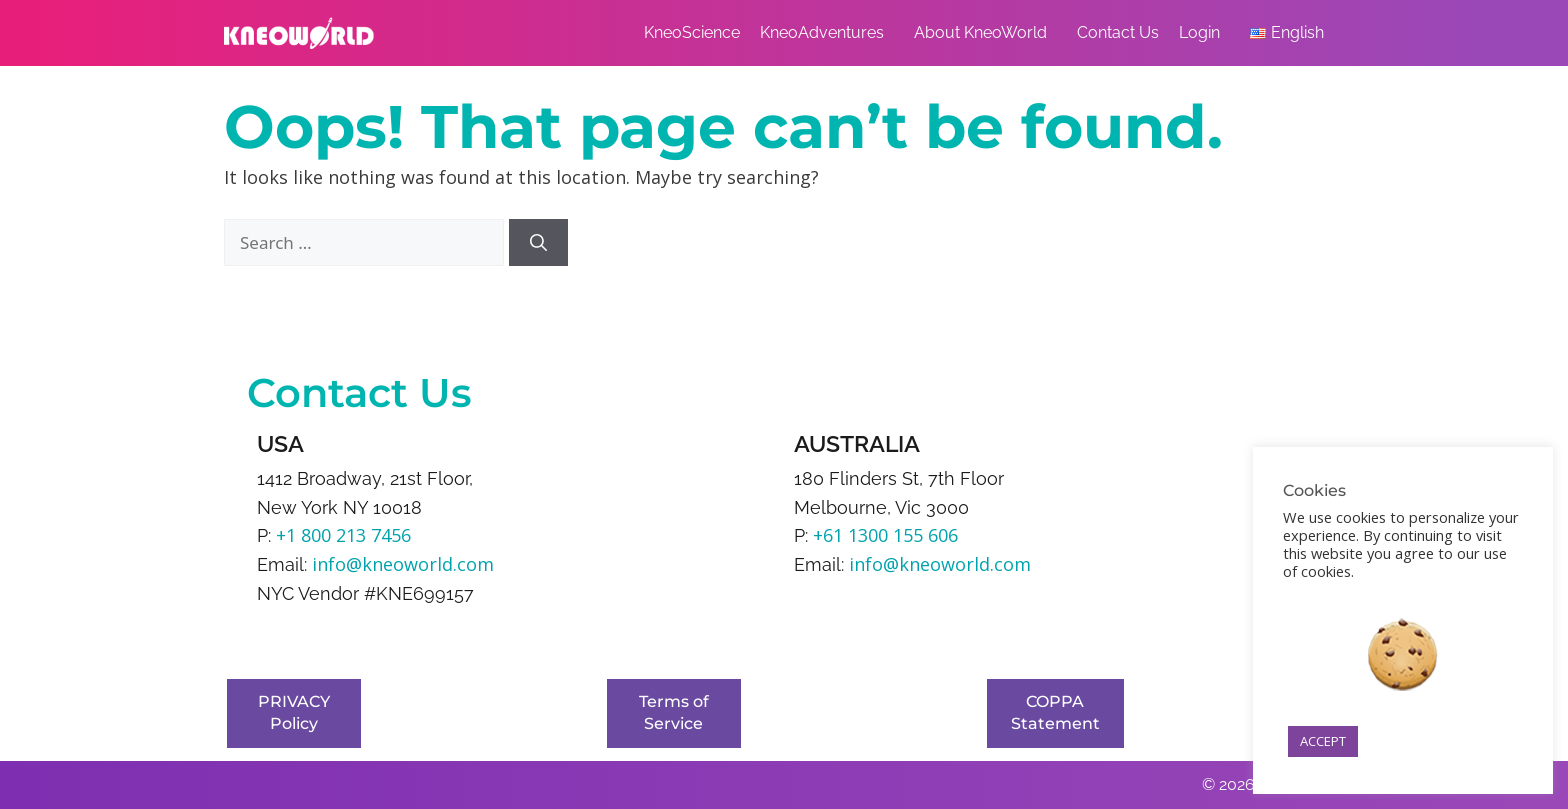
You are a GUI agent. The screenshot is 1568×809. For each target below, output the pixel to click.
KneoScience (692, 32)
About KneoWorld (985, 33)
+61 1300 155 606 (885, 535)
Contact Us (1118, 32)
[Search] (538, 243)
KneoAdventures (827, 33)
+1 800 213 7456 (343, 535)
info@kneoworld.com (403, 564)
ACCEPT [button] (1323, 741)
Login (1204, 33)
